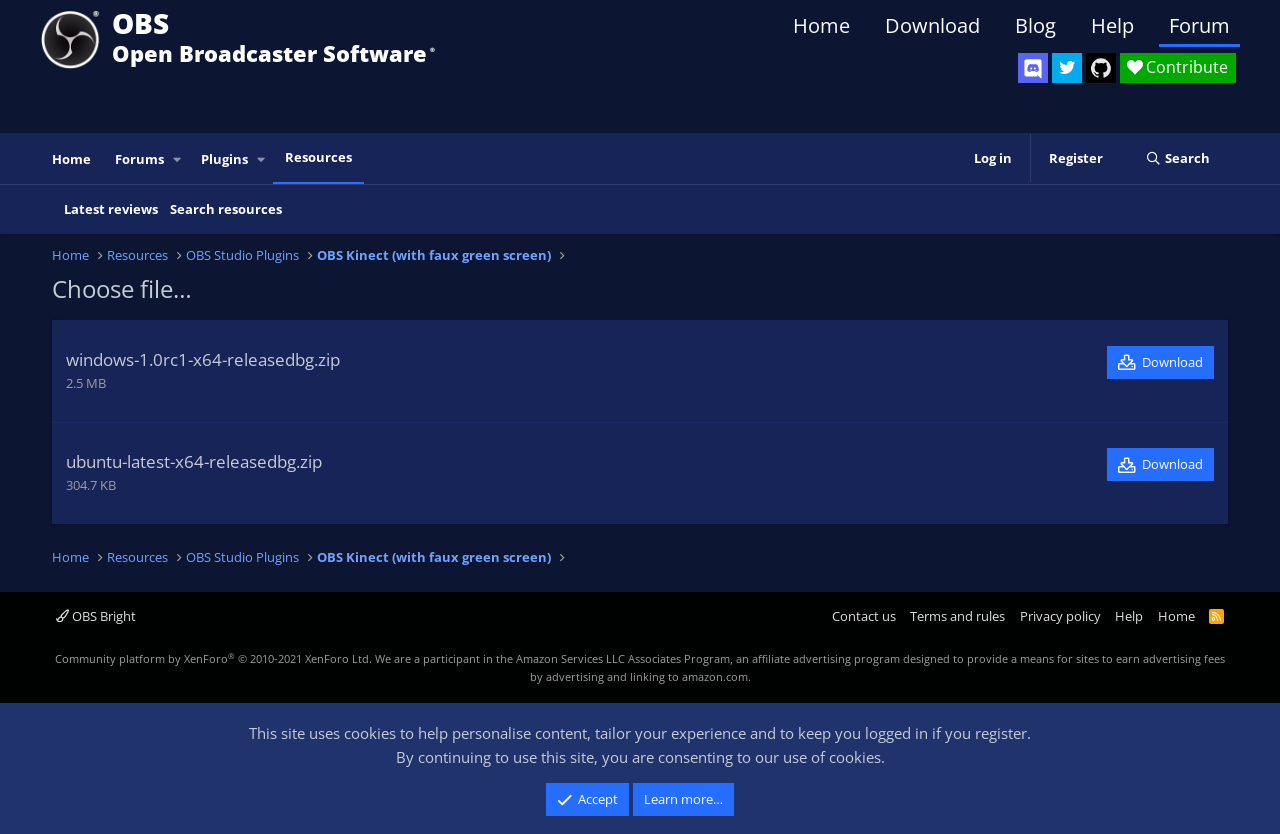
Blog (1035, 25)
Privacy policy (1060, 616)
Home (821, 25)
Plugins (224, 159)
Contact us (864, 616)
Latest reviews (111, 209)
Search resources (226, 209)
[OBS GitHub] (1101, 68)
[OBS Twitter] (1067, 68)
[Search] (1177, 159)
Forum (1199, 25)
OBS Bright (96, 616)
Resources (318, 157)
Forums (139, 159)
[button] (178, 159)
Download (932, 25)
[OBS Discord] (1033, 68)
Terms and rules (957, 616)
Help (1112, 25)
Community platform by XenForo (213, 658)
